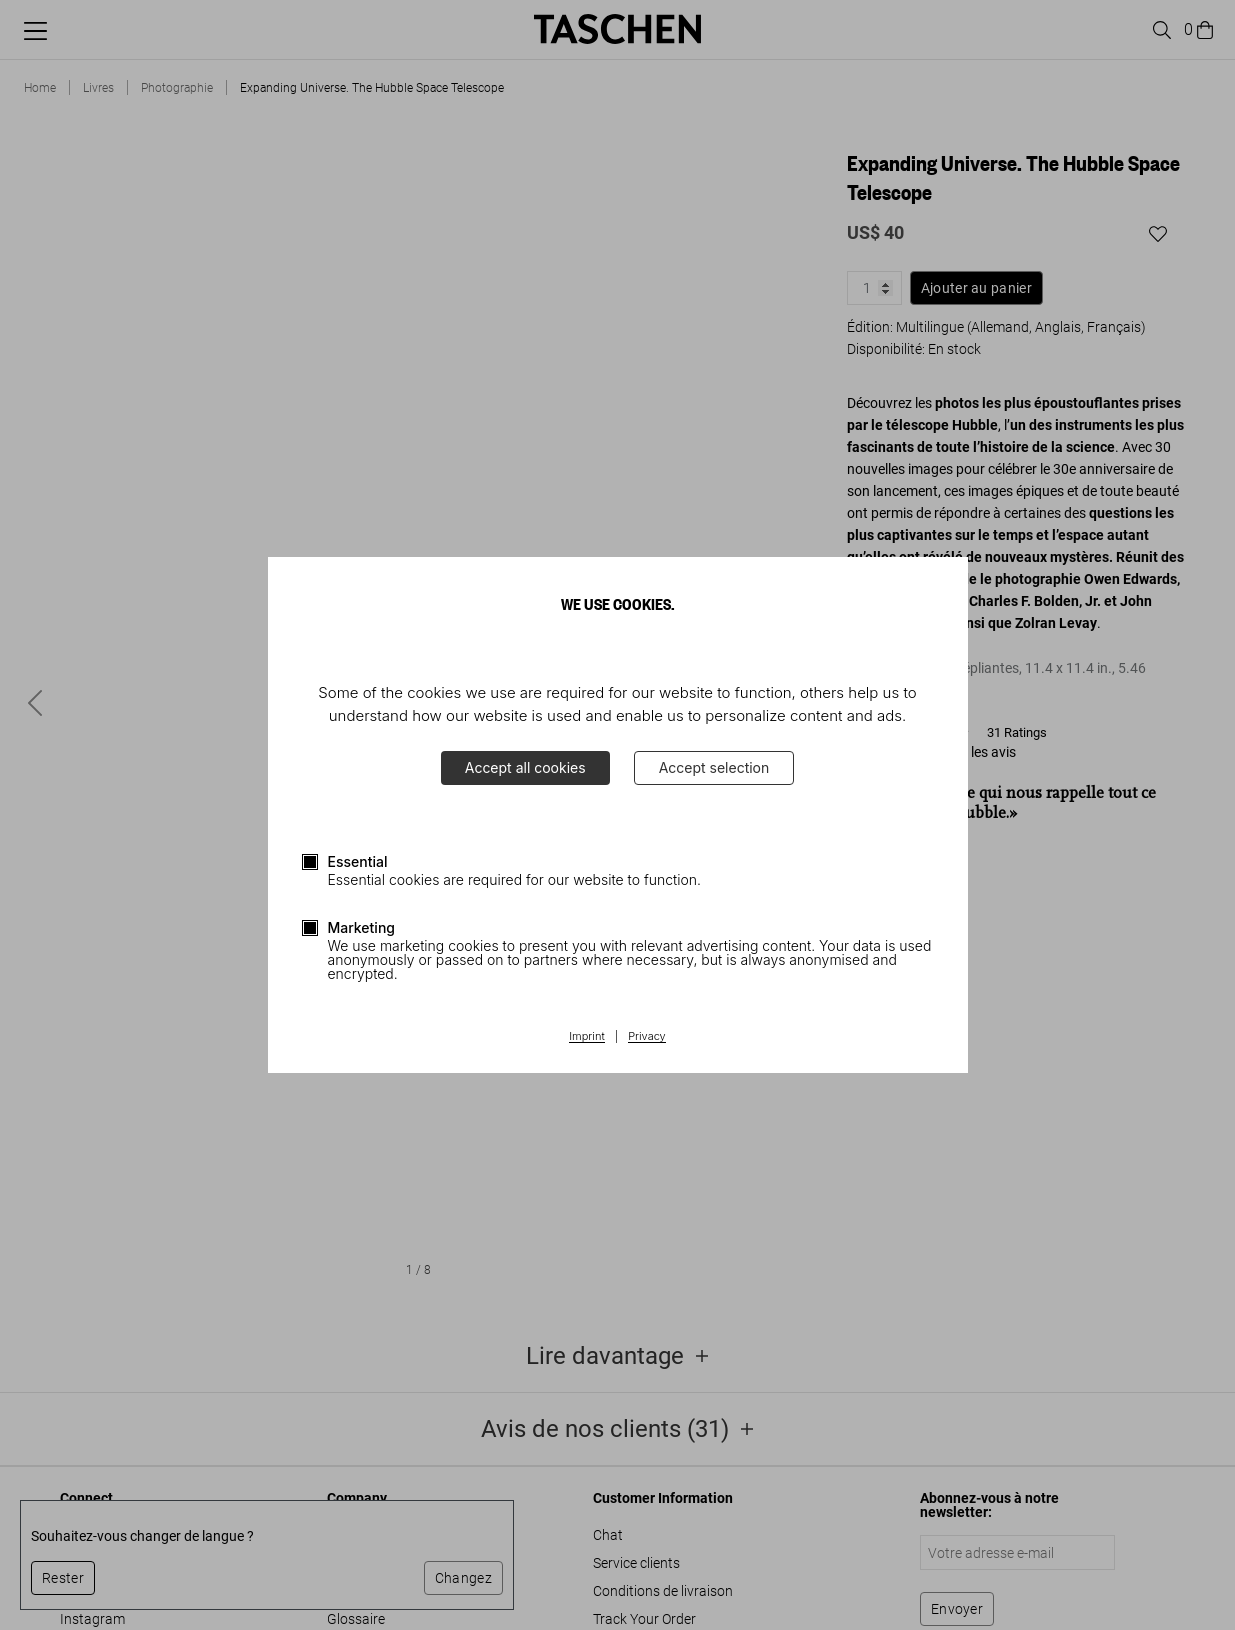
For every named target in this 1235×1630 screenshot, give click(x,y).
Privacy (647, 1037)
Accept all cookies (525, 767)
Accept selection (714, 767)
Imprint (586, 1037)
